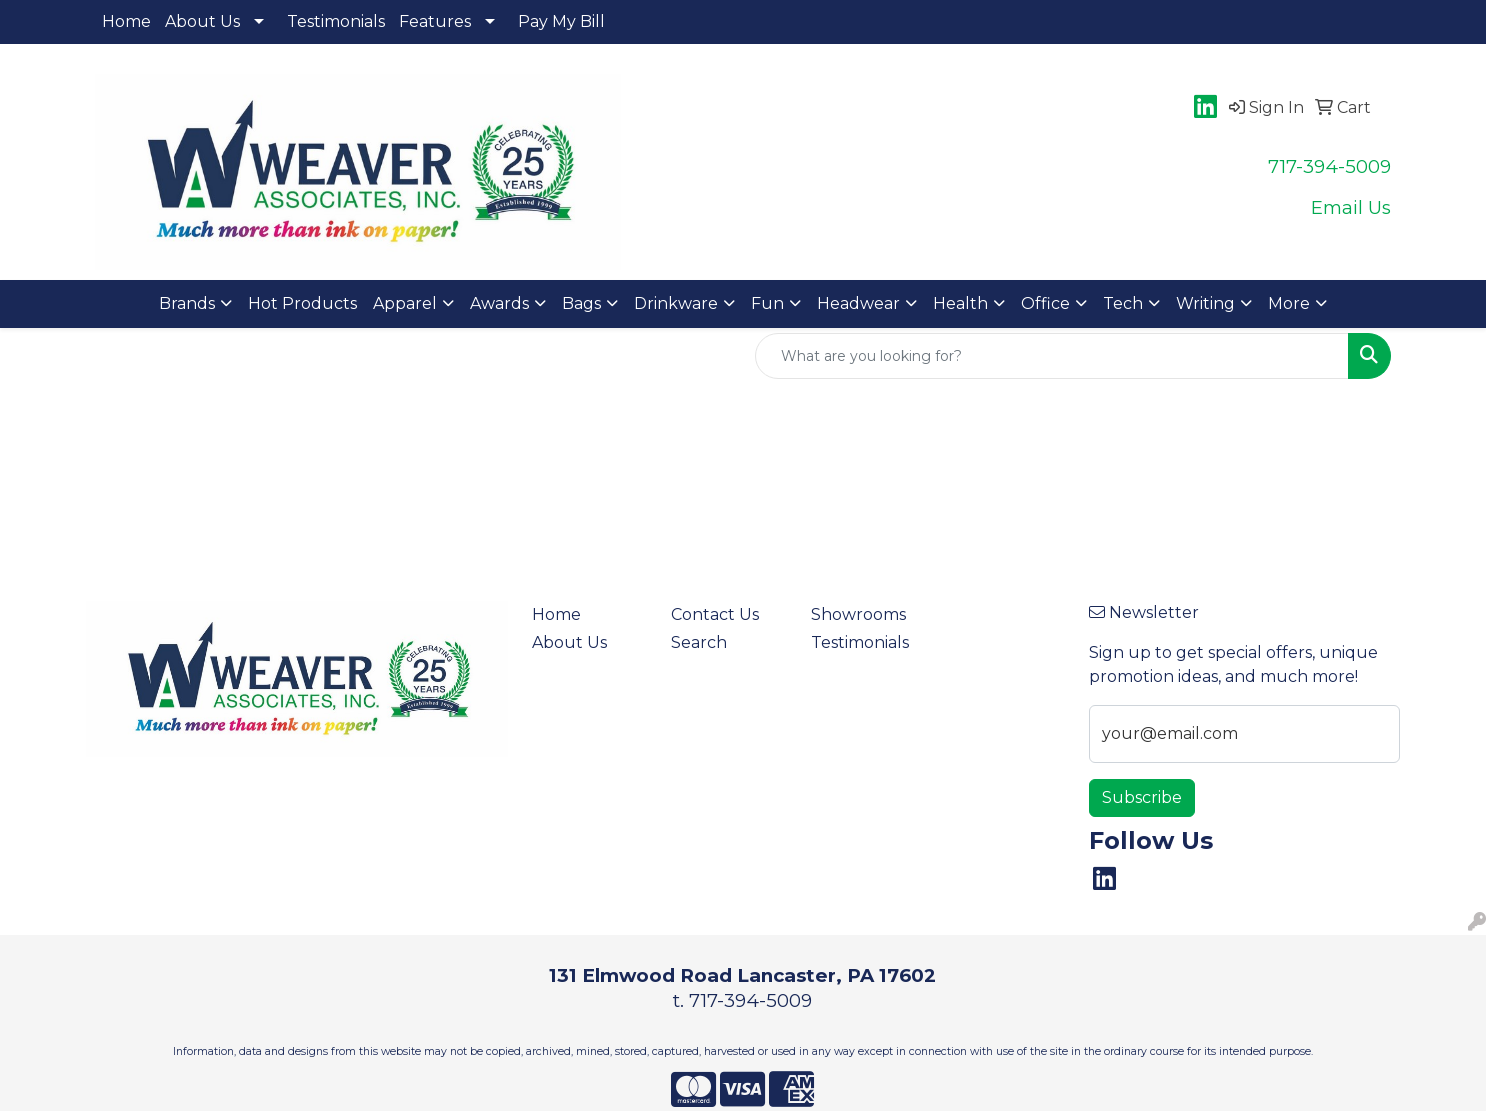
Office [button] (1045, 303)
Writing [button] (1205, 303)
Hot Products (302, 303)
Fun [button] (767, 303)
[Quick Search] (1052, 356)
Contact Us (715, 614)
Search (699, 642)
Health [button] (960, 303)
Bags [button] (581, 303)
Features (435, 21)
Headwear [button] (858, 303)
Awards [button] (499, 303)
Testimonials (336, 21)
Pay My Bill (561, 21)
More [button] (1289, 303)
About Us (202, 21)
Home (126, 21)
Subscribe (1142, 797)
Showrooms (858, 614)
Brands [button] (187, 303)
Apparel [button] (405, 303)
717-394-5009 (1329, 166)
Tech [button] (1123, 303)
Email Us (1351, 207)
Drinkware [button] (676, 303)
